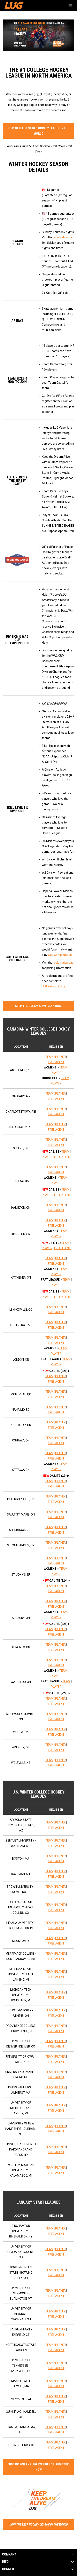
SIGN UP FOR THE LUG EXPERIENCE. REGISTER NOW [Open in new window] (38, 2467)
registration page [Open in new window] (64, 237)
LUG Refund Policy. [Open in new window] (54, 986)
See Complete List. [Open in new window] (60, 954)
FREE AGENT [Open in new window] (56, 1062)
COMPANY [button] (9, 2554)
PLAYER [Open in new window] (60, 1056)
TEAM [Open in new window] (49, 1056)
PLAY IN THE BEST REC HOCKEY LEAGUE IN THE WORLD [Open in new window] (38, 130)
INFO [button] (5, 2561)
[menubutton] (70, 5)
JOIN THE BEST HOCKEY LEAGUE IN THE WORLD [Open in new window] (38, 2524)
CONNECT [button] (9, 2569)
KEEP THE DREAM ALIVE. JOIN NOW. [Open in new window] (38, 1006)
